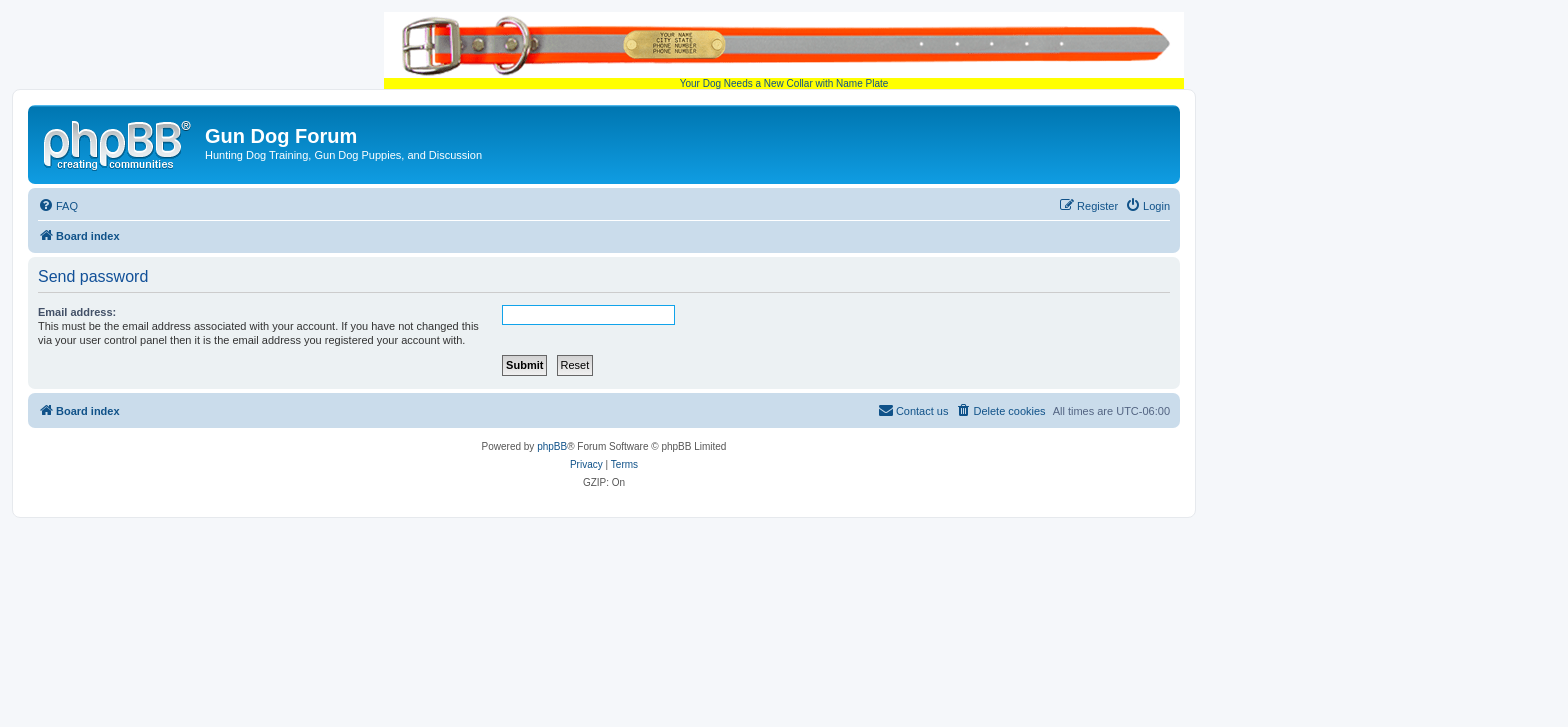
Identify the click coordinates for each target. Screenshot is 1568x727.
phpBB (552, 446)
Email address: (77, 312)
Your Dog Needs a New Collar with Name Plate (784, 50)
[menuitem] (58, 206)
